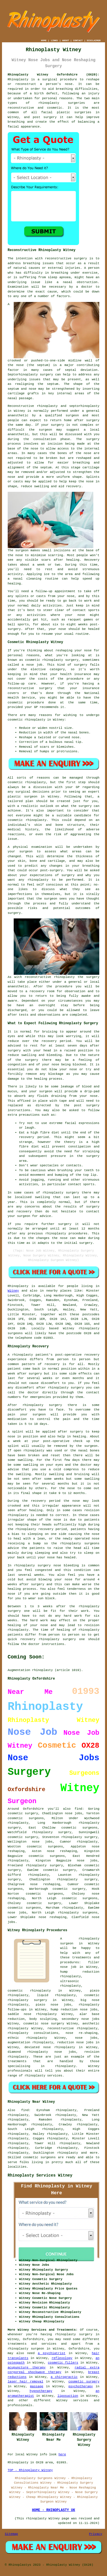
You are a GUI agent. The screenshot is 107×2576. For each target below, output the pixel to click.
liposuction (67, 2396)
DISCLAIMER (93, 40)
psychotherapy (80, 2386)
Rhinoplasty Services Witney (40, 2175)
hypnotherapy (41, 2391)
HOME (44, 40)
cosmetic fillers (63, 2362)
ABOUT (65, 40)
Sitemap (11, 2534)
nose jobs (42, 1841)
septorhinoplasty (84, 406)
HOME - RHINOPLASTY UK (53, 2510)
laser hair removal (25, 2381)
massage (36, 2386)
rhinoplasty (49, 103)
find (25, 2110)
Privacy (95, 2534)
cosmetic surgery (84, 2381)
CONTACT (78, 40)
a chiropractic (64, 2377)
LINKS (54, 40)
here (62, 2454)
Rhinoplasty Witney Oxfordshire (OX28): (54, 74)
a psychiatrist (51, 2353)
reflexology (62, 2358)
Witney (13, 1290)
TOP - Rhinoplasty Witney (30, 2470)
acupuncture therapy (27, 2367)
